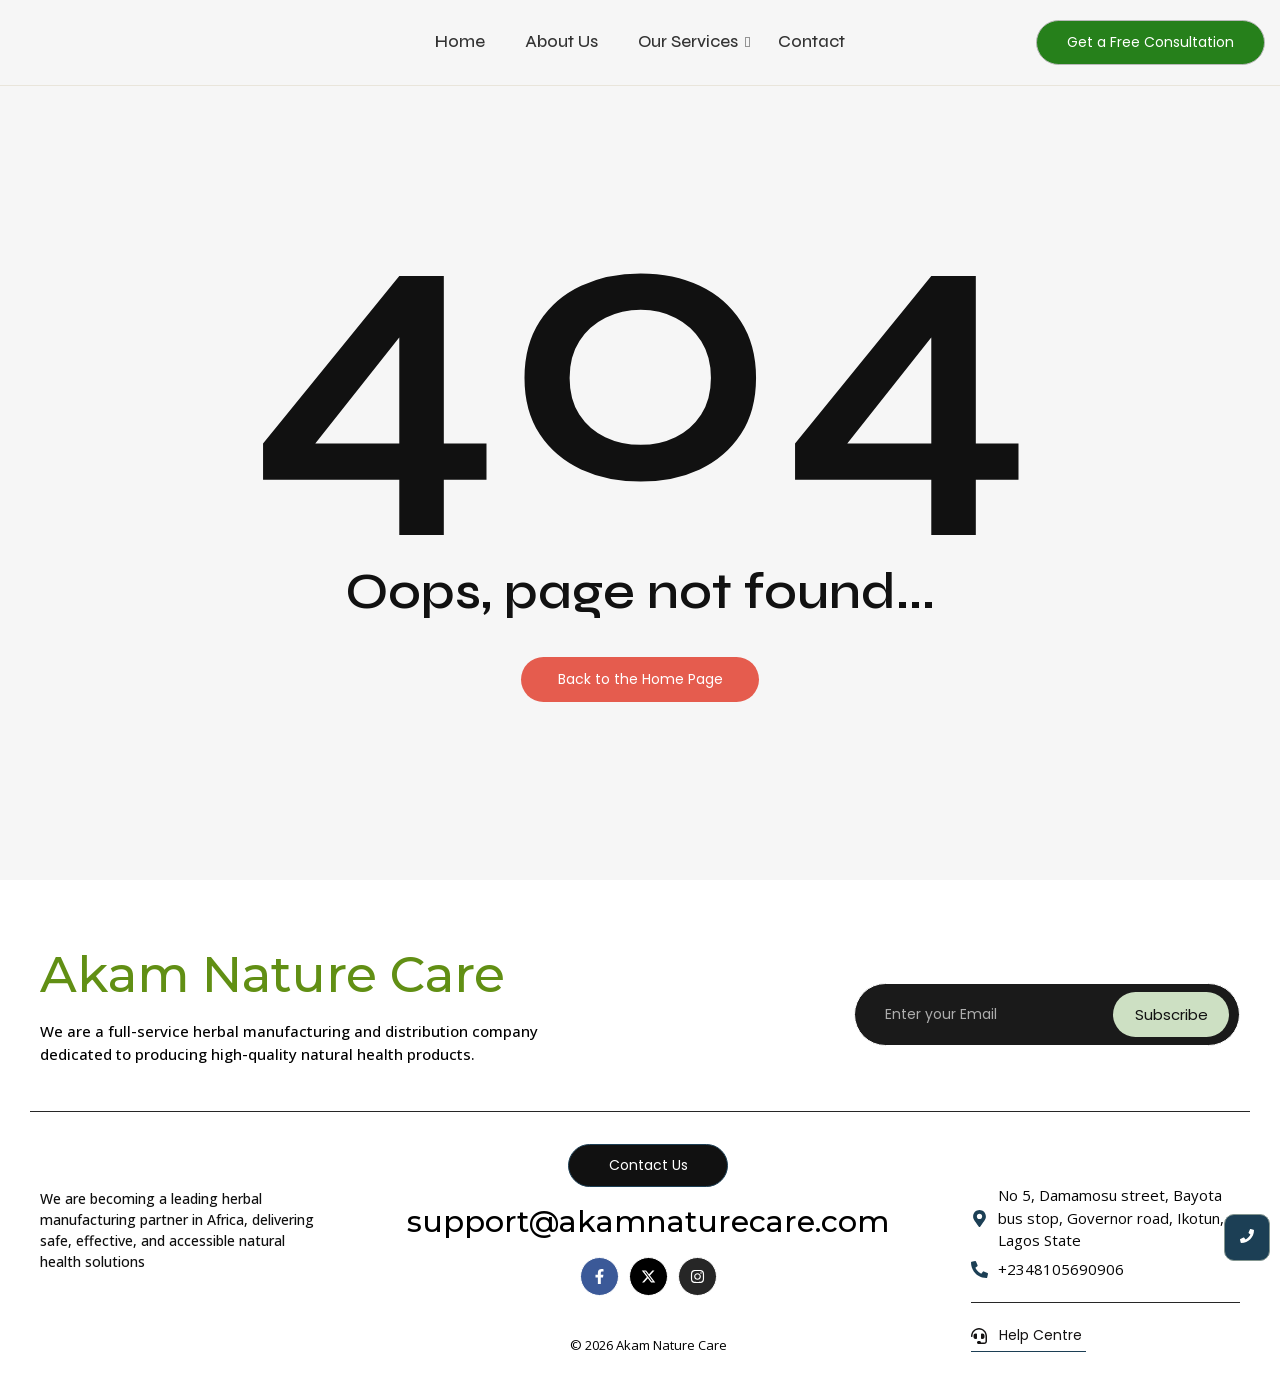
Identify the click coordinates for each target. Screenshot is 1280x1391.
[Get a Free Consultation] (1150, 42)
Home (460, 41)
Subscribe (1171, 1014)
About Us (561, 41)
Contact (811, 41)
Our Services (688, 41)
